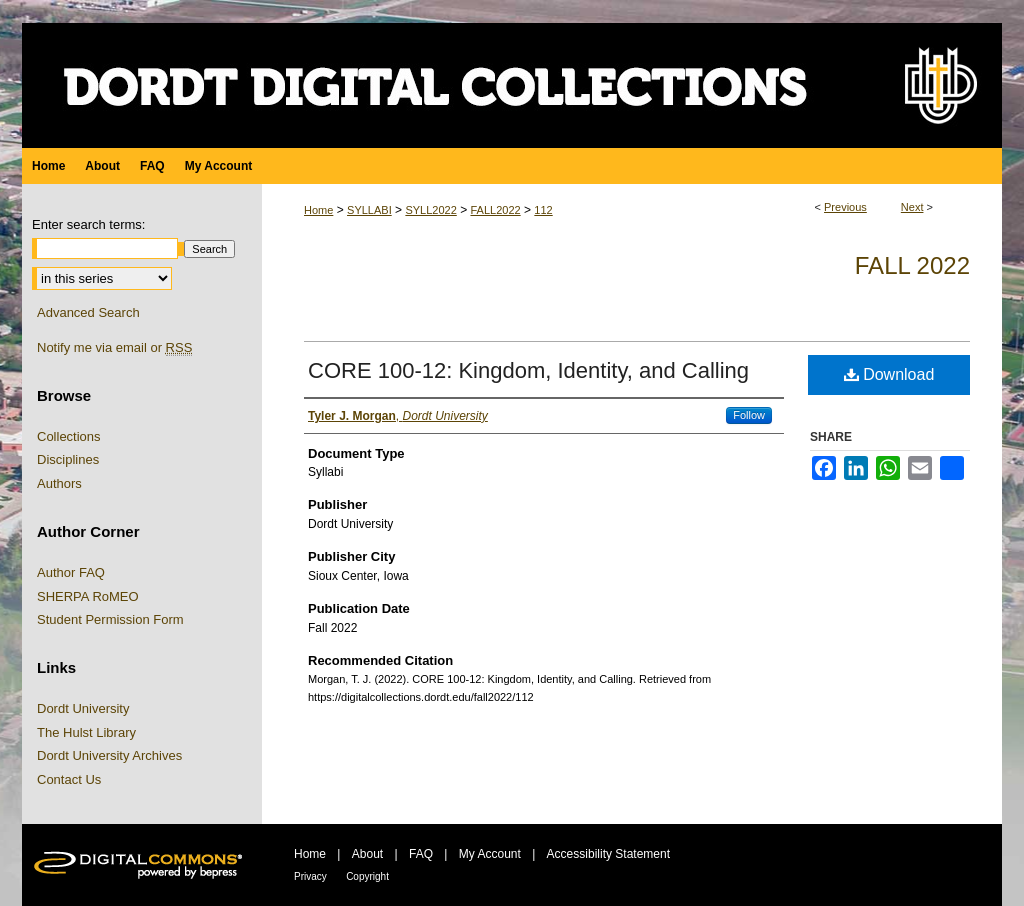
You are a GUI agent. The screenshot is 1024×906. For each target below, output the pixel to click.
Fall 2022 (912, 265)
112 (543, 210)
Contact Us (69, 779)
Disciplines (68, 459)
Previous (845, 207)
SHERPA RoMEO (88, 596)
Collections (69, 436)
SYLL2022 (430, 210)
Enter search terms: (88, 224)
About (367, 854)
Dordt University (83, 708)
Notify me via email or (114, 348)
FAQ (421, 854)
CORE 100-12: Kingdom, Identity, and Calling (528, 370)
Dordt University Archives (109, 755)
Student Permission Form (110, 619)
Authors (59, 483)
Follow (749, 415)
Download (889, 374)
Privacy (310, 876)
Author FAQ (71, 572)
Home (318, 210)
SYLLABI (369, 210)
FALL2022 (495, 210)
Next (912, 207)
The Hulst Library (86, 732)
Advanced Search (88, 312)
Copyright (367, 876)
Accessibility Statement (608, 854)
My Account (490, 854)
